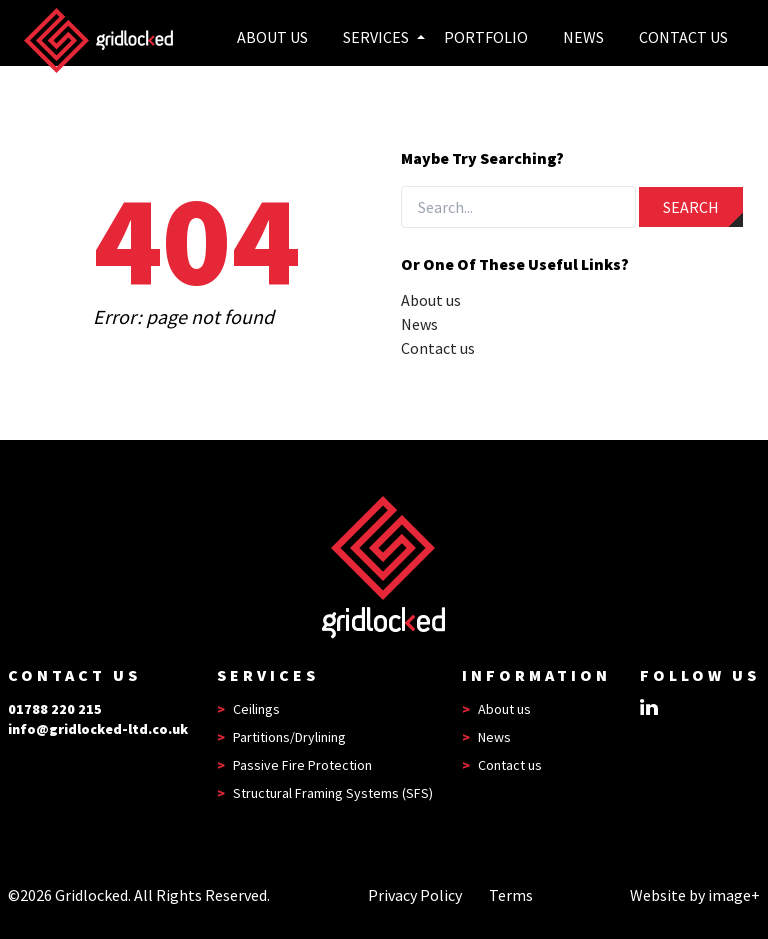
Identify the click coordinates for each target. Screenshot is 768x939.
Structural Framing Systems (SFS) (333, 793)
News (583, 37)
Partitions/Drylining (289, 737)
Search (691, 207)
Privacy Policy (415, 895)
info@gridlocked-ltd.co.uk (98, 729)
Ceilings (256, 709)
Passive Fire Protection (302, 765)
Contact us (438, 348)
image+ (734, 895)
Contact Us (683, 37)
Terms (511, 895)
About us (272, 37)
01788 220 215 (55, 709)
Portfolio (486, 37)
